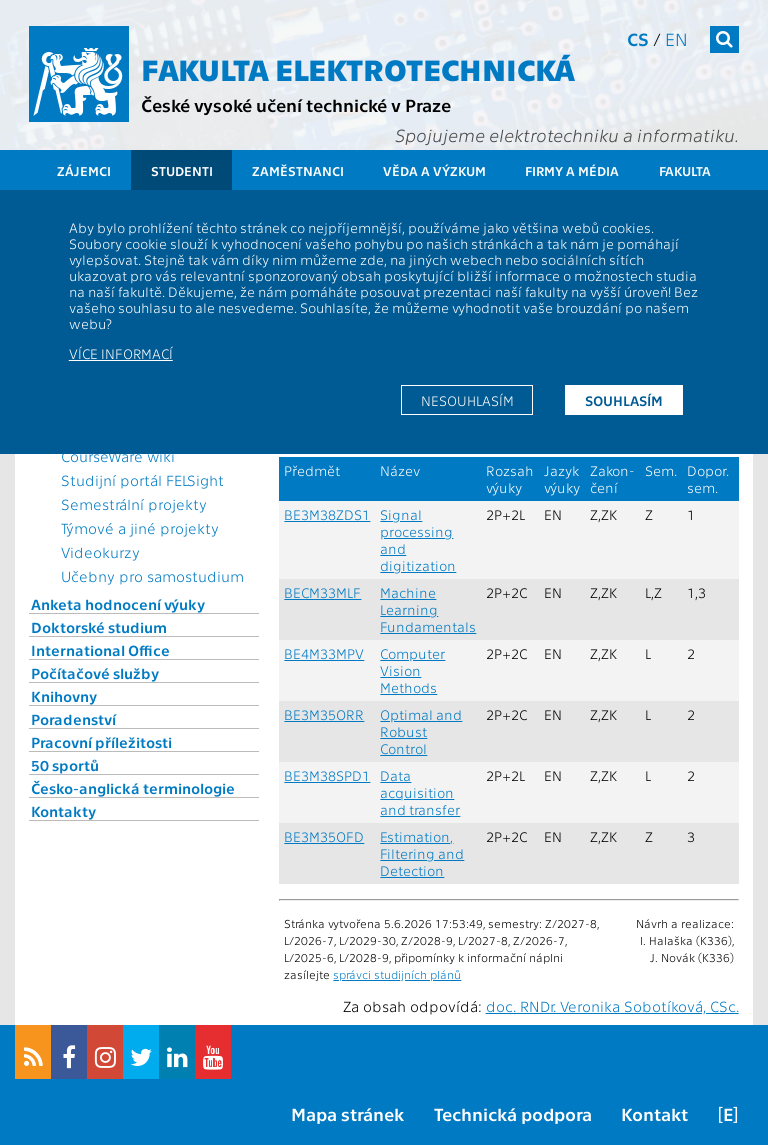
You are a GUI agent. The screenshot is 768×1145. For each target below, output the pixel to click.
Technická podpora (513, 1113)
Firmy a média (572, 170)
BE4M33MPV (324, 653)
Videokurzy (100, 552)
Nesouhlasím (467, 400)
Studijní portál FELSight (142, 480)
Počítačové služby (95, 673)
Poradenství (73, 719)
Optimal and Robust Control (421, 731)
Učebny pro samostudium (152, 576)
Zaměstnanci (298, 170)
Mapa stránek (347, 1113)
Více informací (121, 353)
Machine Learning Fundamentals (428, 609)
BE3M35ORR (324, 714)
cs (638, 38)
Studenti (182, 170)
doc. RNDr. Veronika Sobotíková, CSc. (612, 1006)
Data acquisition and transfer (420, 792)
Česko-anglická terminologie (133, 788)
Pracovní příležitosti (101, 742)
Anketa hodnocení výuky (118, 604)
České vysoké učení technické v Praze (296, 104)
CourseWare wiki (118, 456)
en (676, 38)
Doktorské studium (99, 627)
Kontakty (63, 811)
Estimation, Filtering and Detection (422, 853)
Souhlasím (624, 400)
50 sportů (65, 765)
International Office (100, 650)
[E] (728, 1113)
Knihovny (64, 696)
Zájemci (84, 170)
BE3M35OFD (324, 836)
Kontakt (654, 1113)
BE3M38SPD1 (327, 775)
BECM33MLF (322, 592)
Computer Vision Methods (412, 670)
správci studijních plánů (397, 974)
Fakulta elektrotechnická (358, 68)
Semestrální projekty (134, 504)
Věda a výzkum (434, 170)
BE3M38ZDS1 (327, 514)
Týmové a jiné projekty (140, 528)
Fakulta (685, 170)
